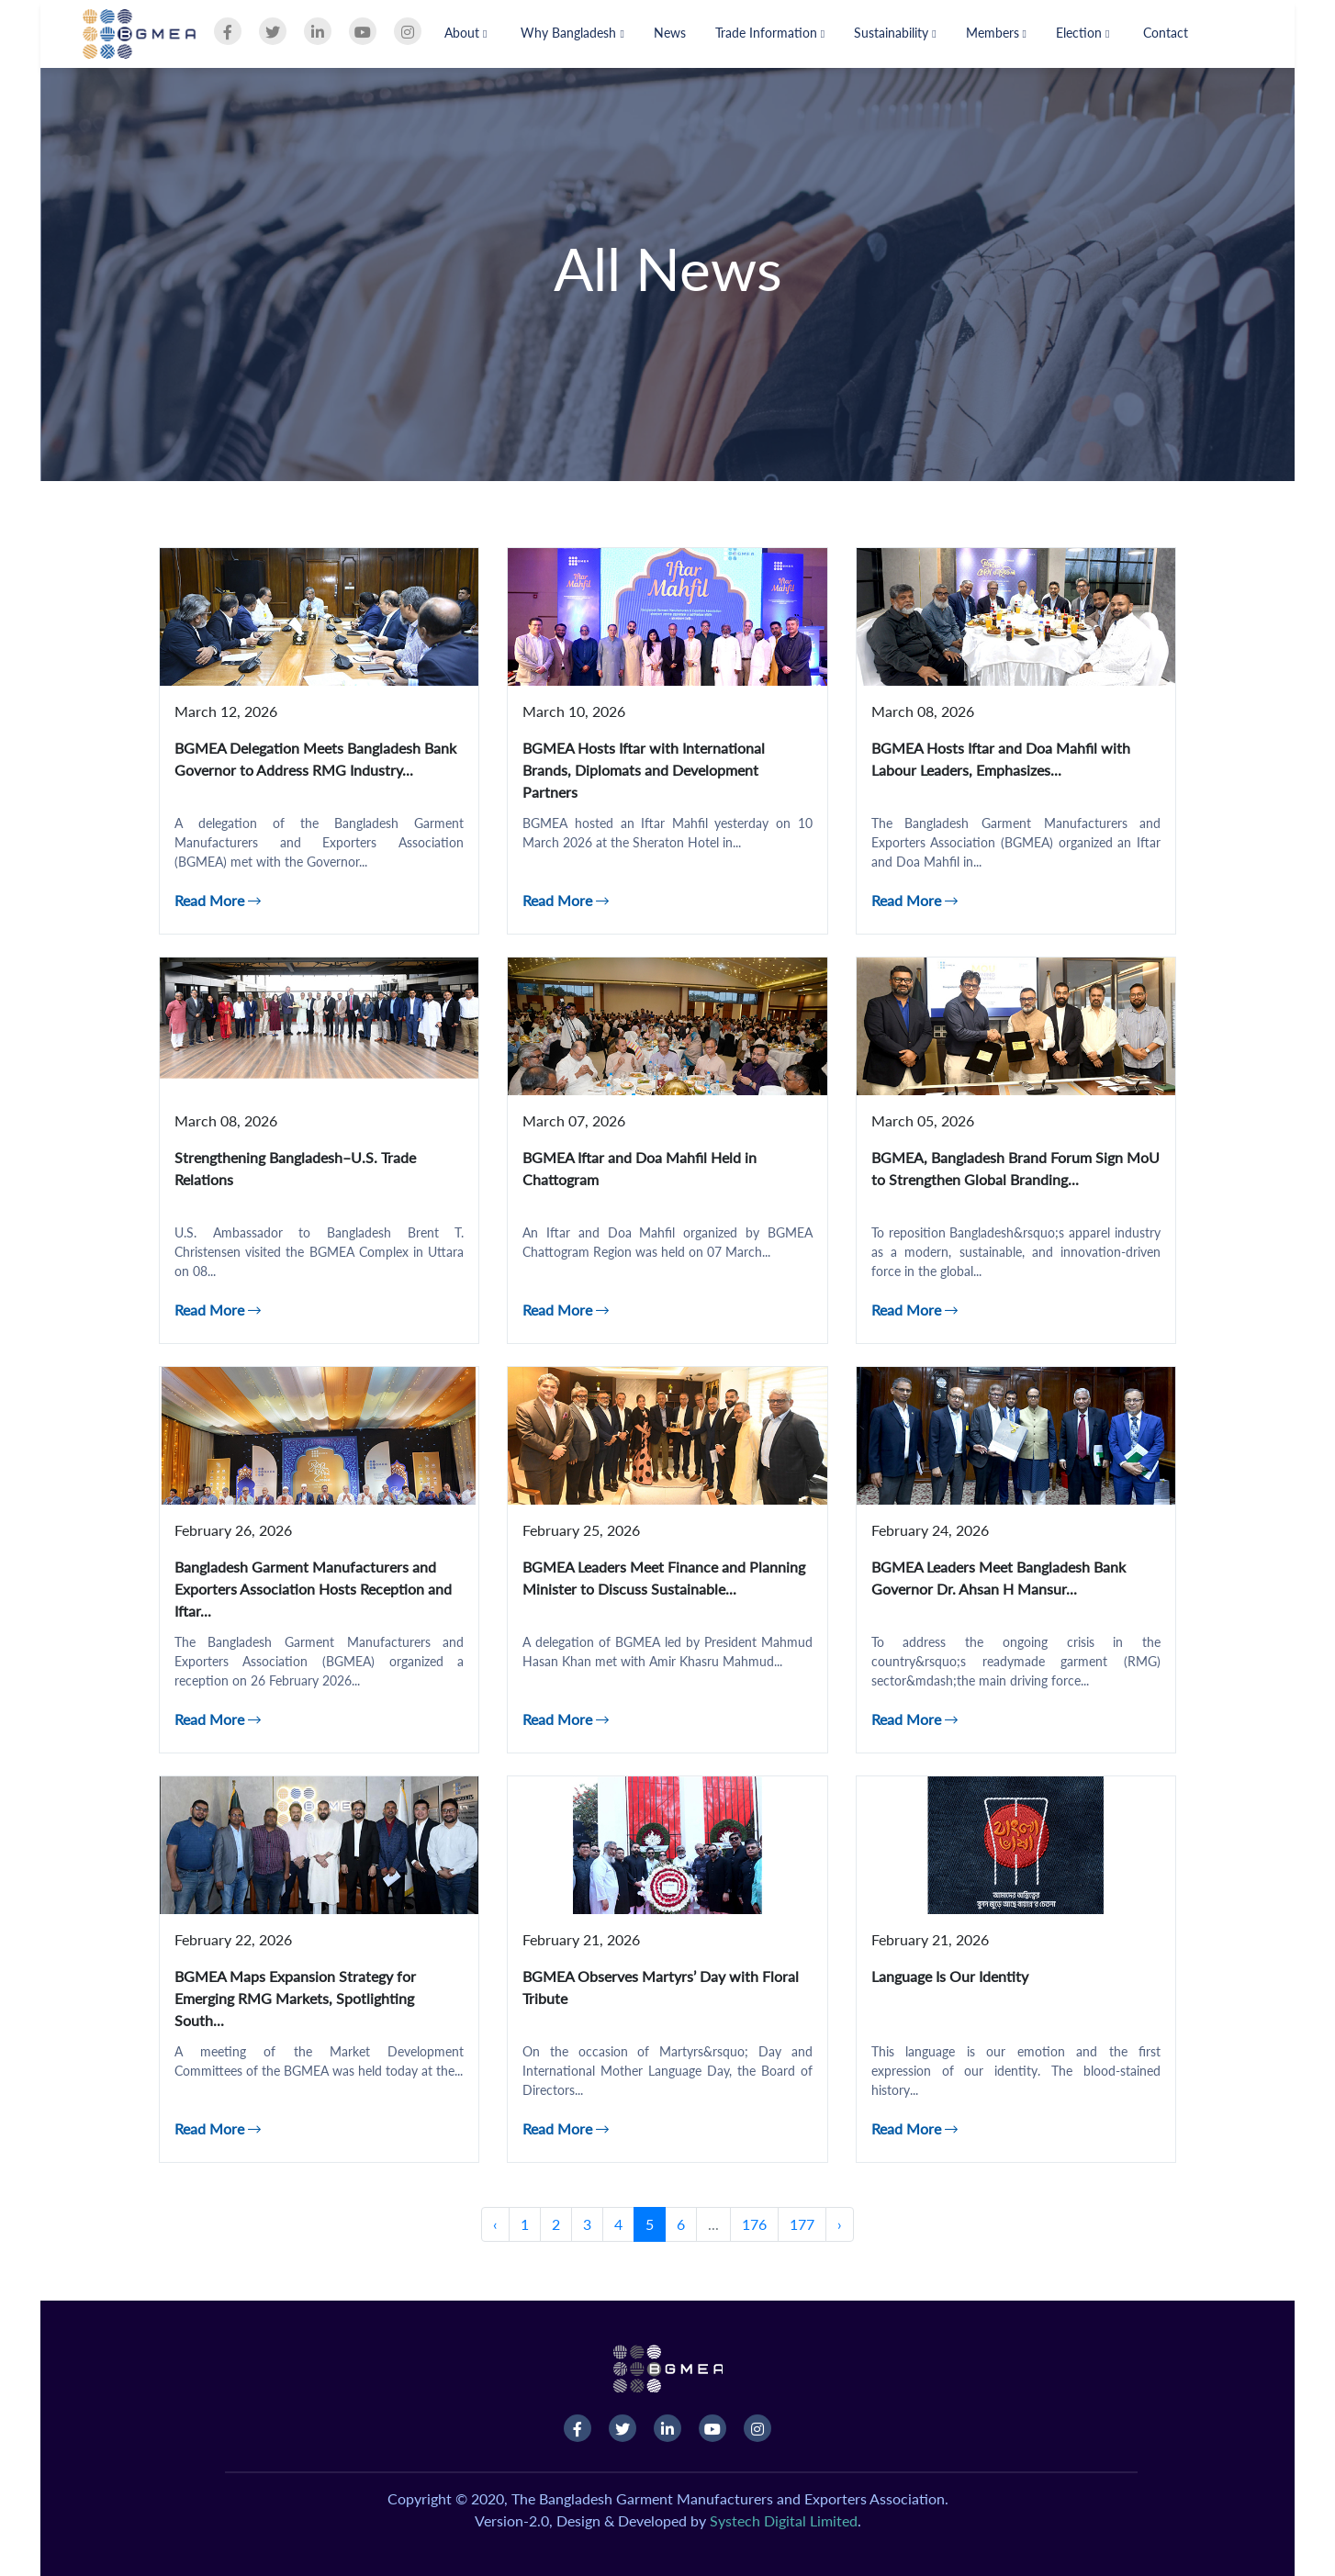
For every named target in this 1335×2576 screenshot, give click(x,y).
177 (802, 2224)
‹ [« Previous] (495, 2224)
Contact (1165, 32)
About (465, 32)
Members (996, 32)
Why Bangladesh (572, 32)
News (670, 32)
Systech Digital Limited (784, 2520)
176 (754, 2224)
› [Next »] (839, 2224)
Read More (217, 900)
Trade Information (770, 32)
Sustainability (895, 32)
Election (1082, 32)
